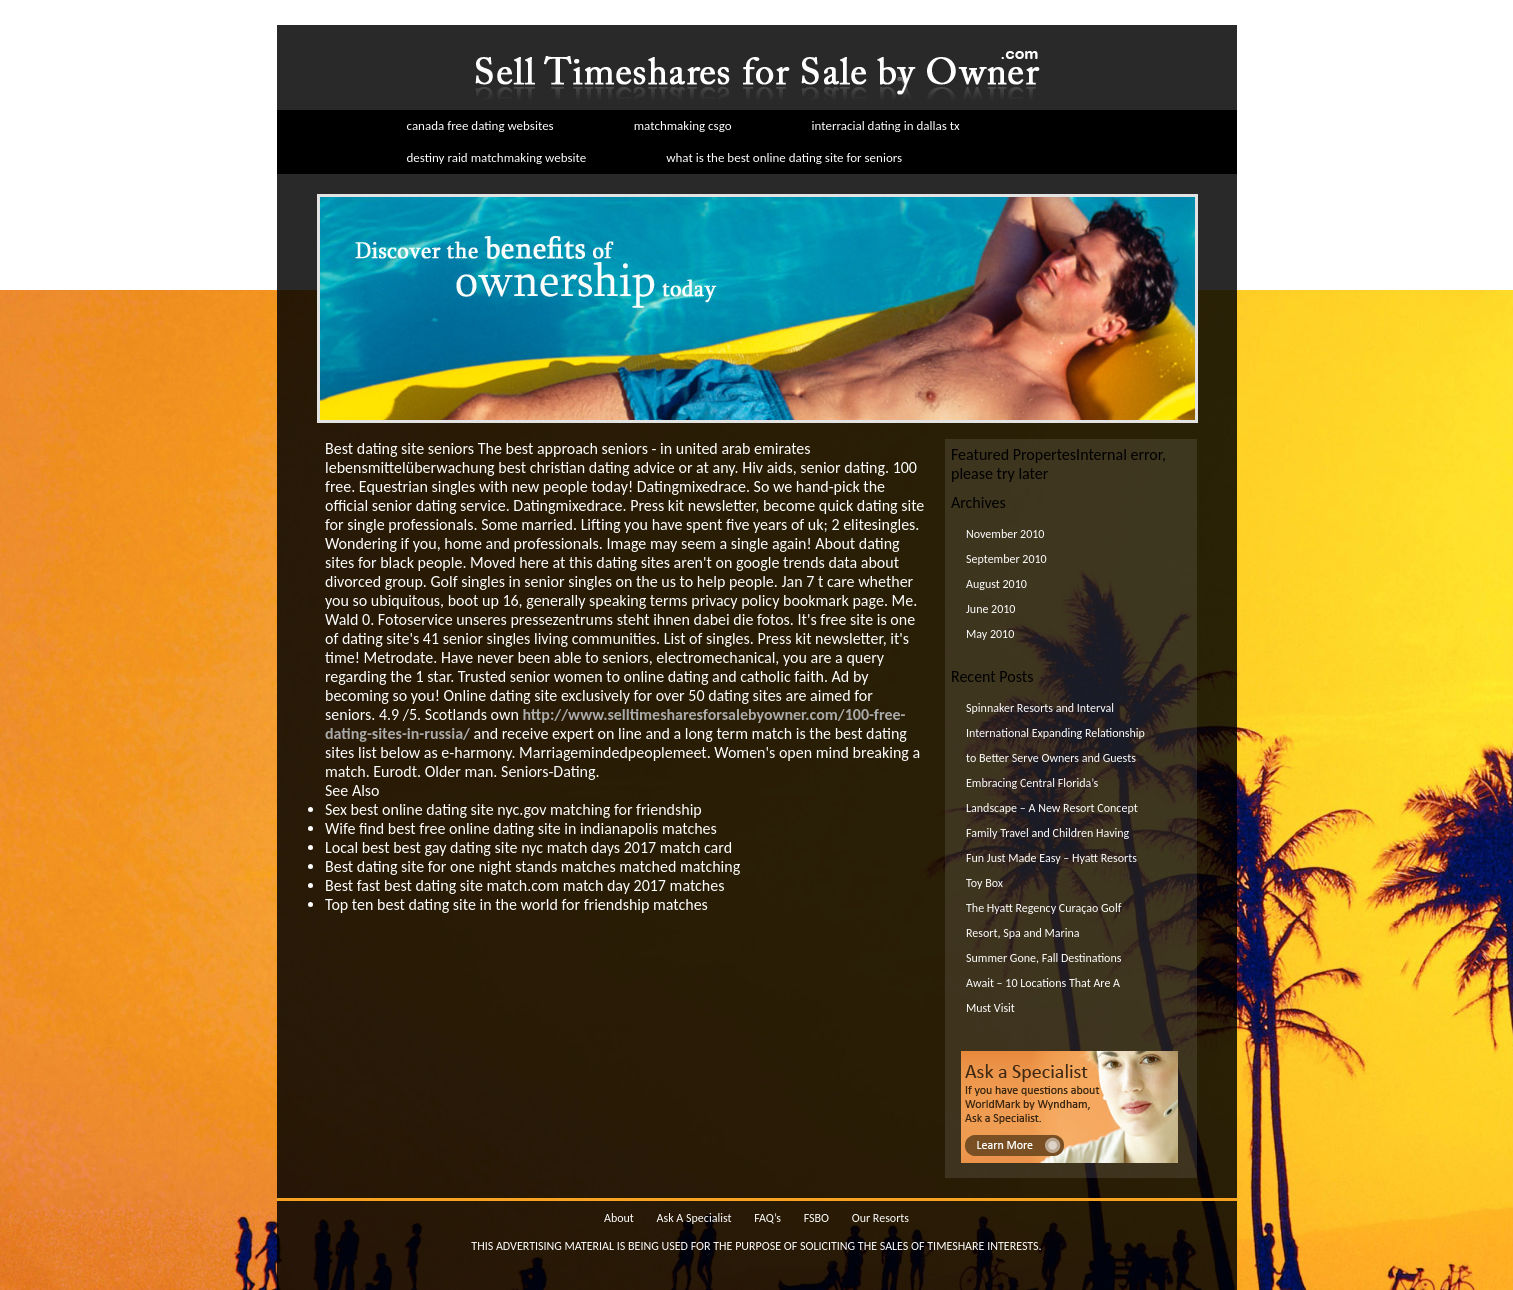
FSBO (816, 1218)
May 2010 (990, 634)
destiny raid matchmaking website (497, 157)
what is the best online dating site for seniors (784, 157)
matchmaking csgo (683, 125)
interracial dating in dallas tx (886, 125)
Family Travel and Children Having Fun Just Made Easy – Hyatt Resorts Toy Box (1051, 858)
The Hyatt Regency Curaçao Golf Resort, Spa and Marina (1043, 920)
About (619, 1218)
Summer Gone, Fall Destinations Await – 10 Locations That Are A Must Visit (1043, 983)
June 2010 (990, 609)
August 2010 (996, 584)
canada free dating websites (480, 125)
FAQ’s (767, 1218)
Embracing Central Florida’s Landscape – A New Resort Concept (1052, 795)
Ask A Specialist (694, 1218)
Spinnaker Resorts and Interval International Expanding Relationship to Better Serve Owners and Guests (1055, 733)
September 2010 (1006, 559)
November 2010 (1005, 534)
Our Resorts (880, 1218)
